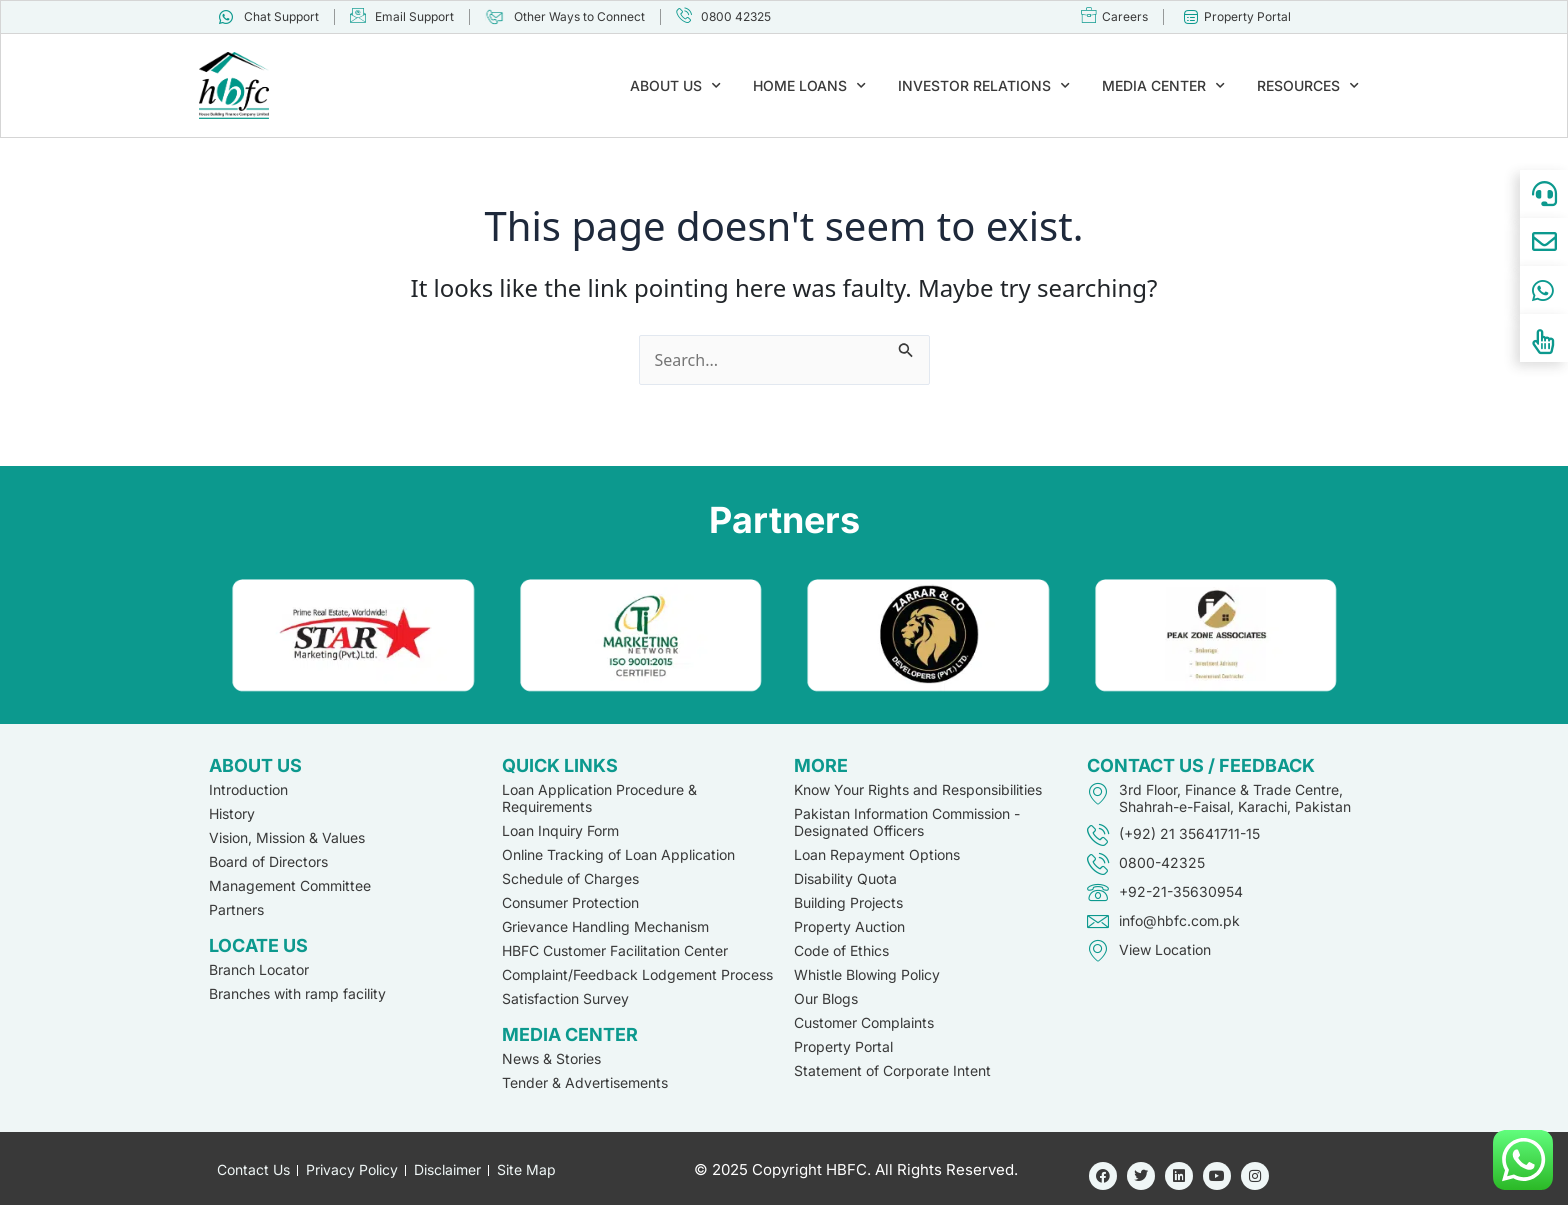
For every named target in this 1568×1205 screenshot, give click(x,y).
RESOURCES (1308, 86)
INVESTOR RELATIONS (984, 86)
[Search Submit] (906, 347)
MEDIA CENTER (1163, 86)
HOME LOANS (809, 86)
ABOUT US (675, 86)
